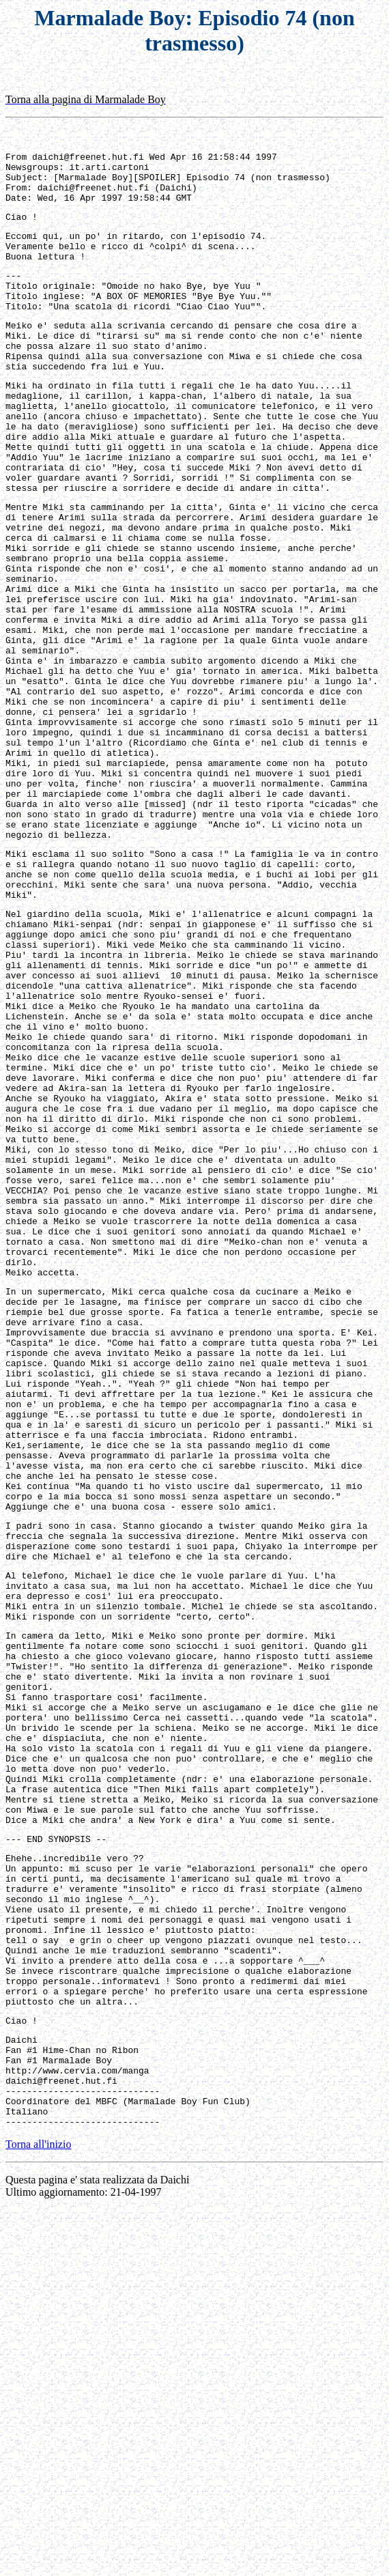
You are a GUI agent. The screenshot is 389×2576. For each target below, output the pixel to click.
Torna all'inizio (38, 2511)
